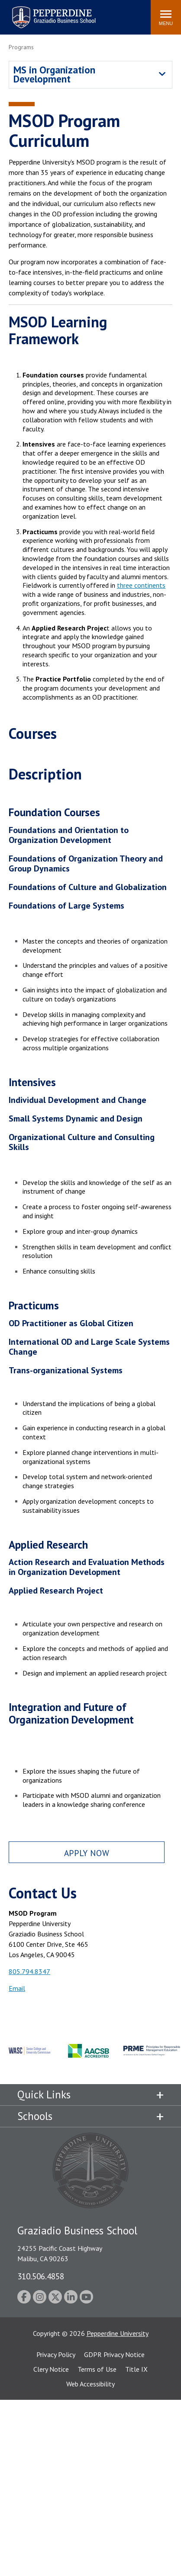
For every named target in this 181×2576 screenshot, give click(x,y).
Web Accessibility (90, 2384)
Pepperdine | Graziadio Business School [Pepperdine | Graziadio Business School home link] (42, 12)
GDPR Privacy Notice (114, 2354)
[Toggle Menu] (166, 17)
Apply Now (86, 1852)
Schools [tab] (34, 2116)
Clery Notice (51, 2369)
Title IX (136, 2369)
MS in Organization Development (54, 74)
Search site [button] (26, 12)
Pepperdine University (118, 2333)
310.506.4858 (40, 2276)
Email (17, 1988)
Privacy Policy (55, 2354)
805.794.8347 (29, 1971)
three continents (141, 585)
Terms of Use (97, 2369)
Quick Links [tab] (44, 2094)
